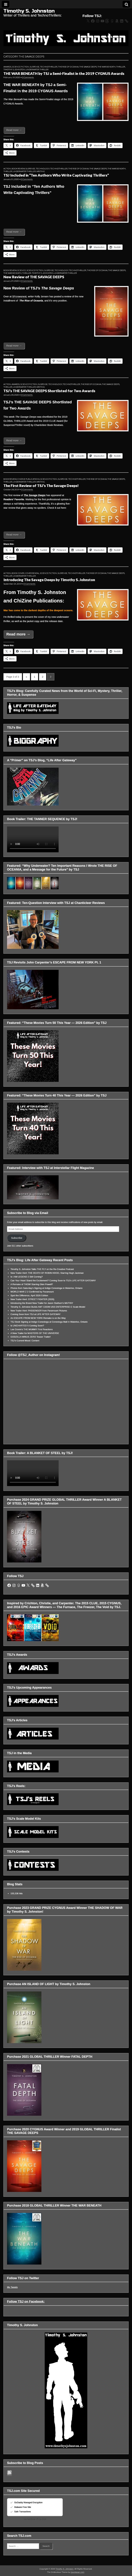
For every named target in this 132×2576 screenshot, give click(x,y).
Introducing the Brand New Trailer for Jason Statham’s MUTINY (41, 1303)
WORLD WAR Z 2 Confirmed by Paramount (32, 1291)
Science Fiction (20, 67)
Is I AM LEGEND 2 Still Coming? (26, 1276)
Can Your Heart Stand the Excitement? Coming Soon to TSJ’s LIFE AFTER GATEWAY (53, 1280)
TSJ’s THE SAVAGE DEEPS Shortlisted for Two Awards (49, 391)
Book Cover (18, 573)
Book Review (18, 168)
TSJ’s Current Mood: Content (24, 1340)
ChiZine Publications (28, 479)
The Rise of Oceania (68, 67)
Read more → (14, 130)
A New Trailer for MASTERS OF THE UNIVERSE (34, 1333)
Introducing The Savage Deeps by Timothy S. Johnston (49, 579)
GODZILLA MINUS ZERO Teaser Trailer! (30, 1336)
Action (7, 168)
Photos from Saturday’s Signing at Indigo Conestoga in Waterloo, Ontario (46, 1288)
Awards (7, 67)
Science (21, 270)
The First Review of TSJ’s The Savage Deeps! (41, 485)
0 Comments (28, 77)
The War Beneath (106, 67)
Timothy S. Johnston (29, 11)
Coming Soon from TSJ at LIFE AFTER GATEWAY (35, 1314)
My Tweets (12, 2287)
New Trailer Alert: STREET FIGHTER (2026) (32, 1299)
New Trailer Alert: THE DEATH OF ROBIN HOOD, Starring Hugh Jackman (47, 1273)
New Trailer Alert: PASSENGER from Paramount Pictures (38, 1310)
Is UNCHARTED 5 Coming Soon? (27, 1325)
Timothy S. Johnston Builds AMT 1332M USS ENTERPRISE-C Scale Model (47, 1307)
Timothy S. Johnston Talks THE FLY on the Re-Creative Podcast (42, 1269)
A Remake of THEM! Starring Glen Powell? (31, 1284)
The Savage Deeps (88, 67)
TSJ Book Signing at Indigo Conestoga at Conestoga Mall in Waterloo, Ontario (49, 1322)
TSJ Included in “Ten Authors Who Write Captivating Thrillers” (56, 175)
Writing (40, 171)
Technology (43, 168)
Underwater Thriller (37, 69)
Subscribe (16, 1238)
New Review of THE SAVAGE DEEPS (33, 277)
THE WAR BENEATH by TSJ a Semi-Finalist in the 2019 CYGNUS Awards (63, 73)
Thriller (120, 67)
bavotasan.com (77, 2572)
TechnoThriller (48, 67)
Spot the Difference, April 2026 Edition (29, 1295)
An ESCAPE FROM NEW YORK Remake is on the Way (38, 1318)
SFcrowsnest (19, 296)
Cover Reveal (32, 573)
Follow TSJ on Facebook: (26, 2301)
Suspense (34, 67)
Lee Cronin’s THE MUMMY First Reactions (31, 1329)
